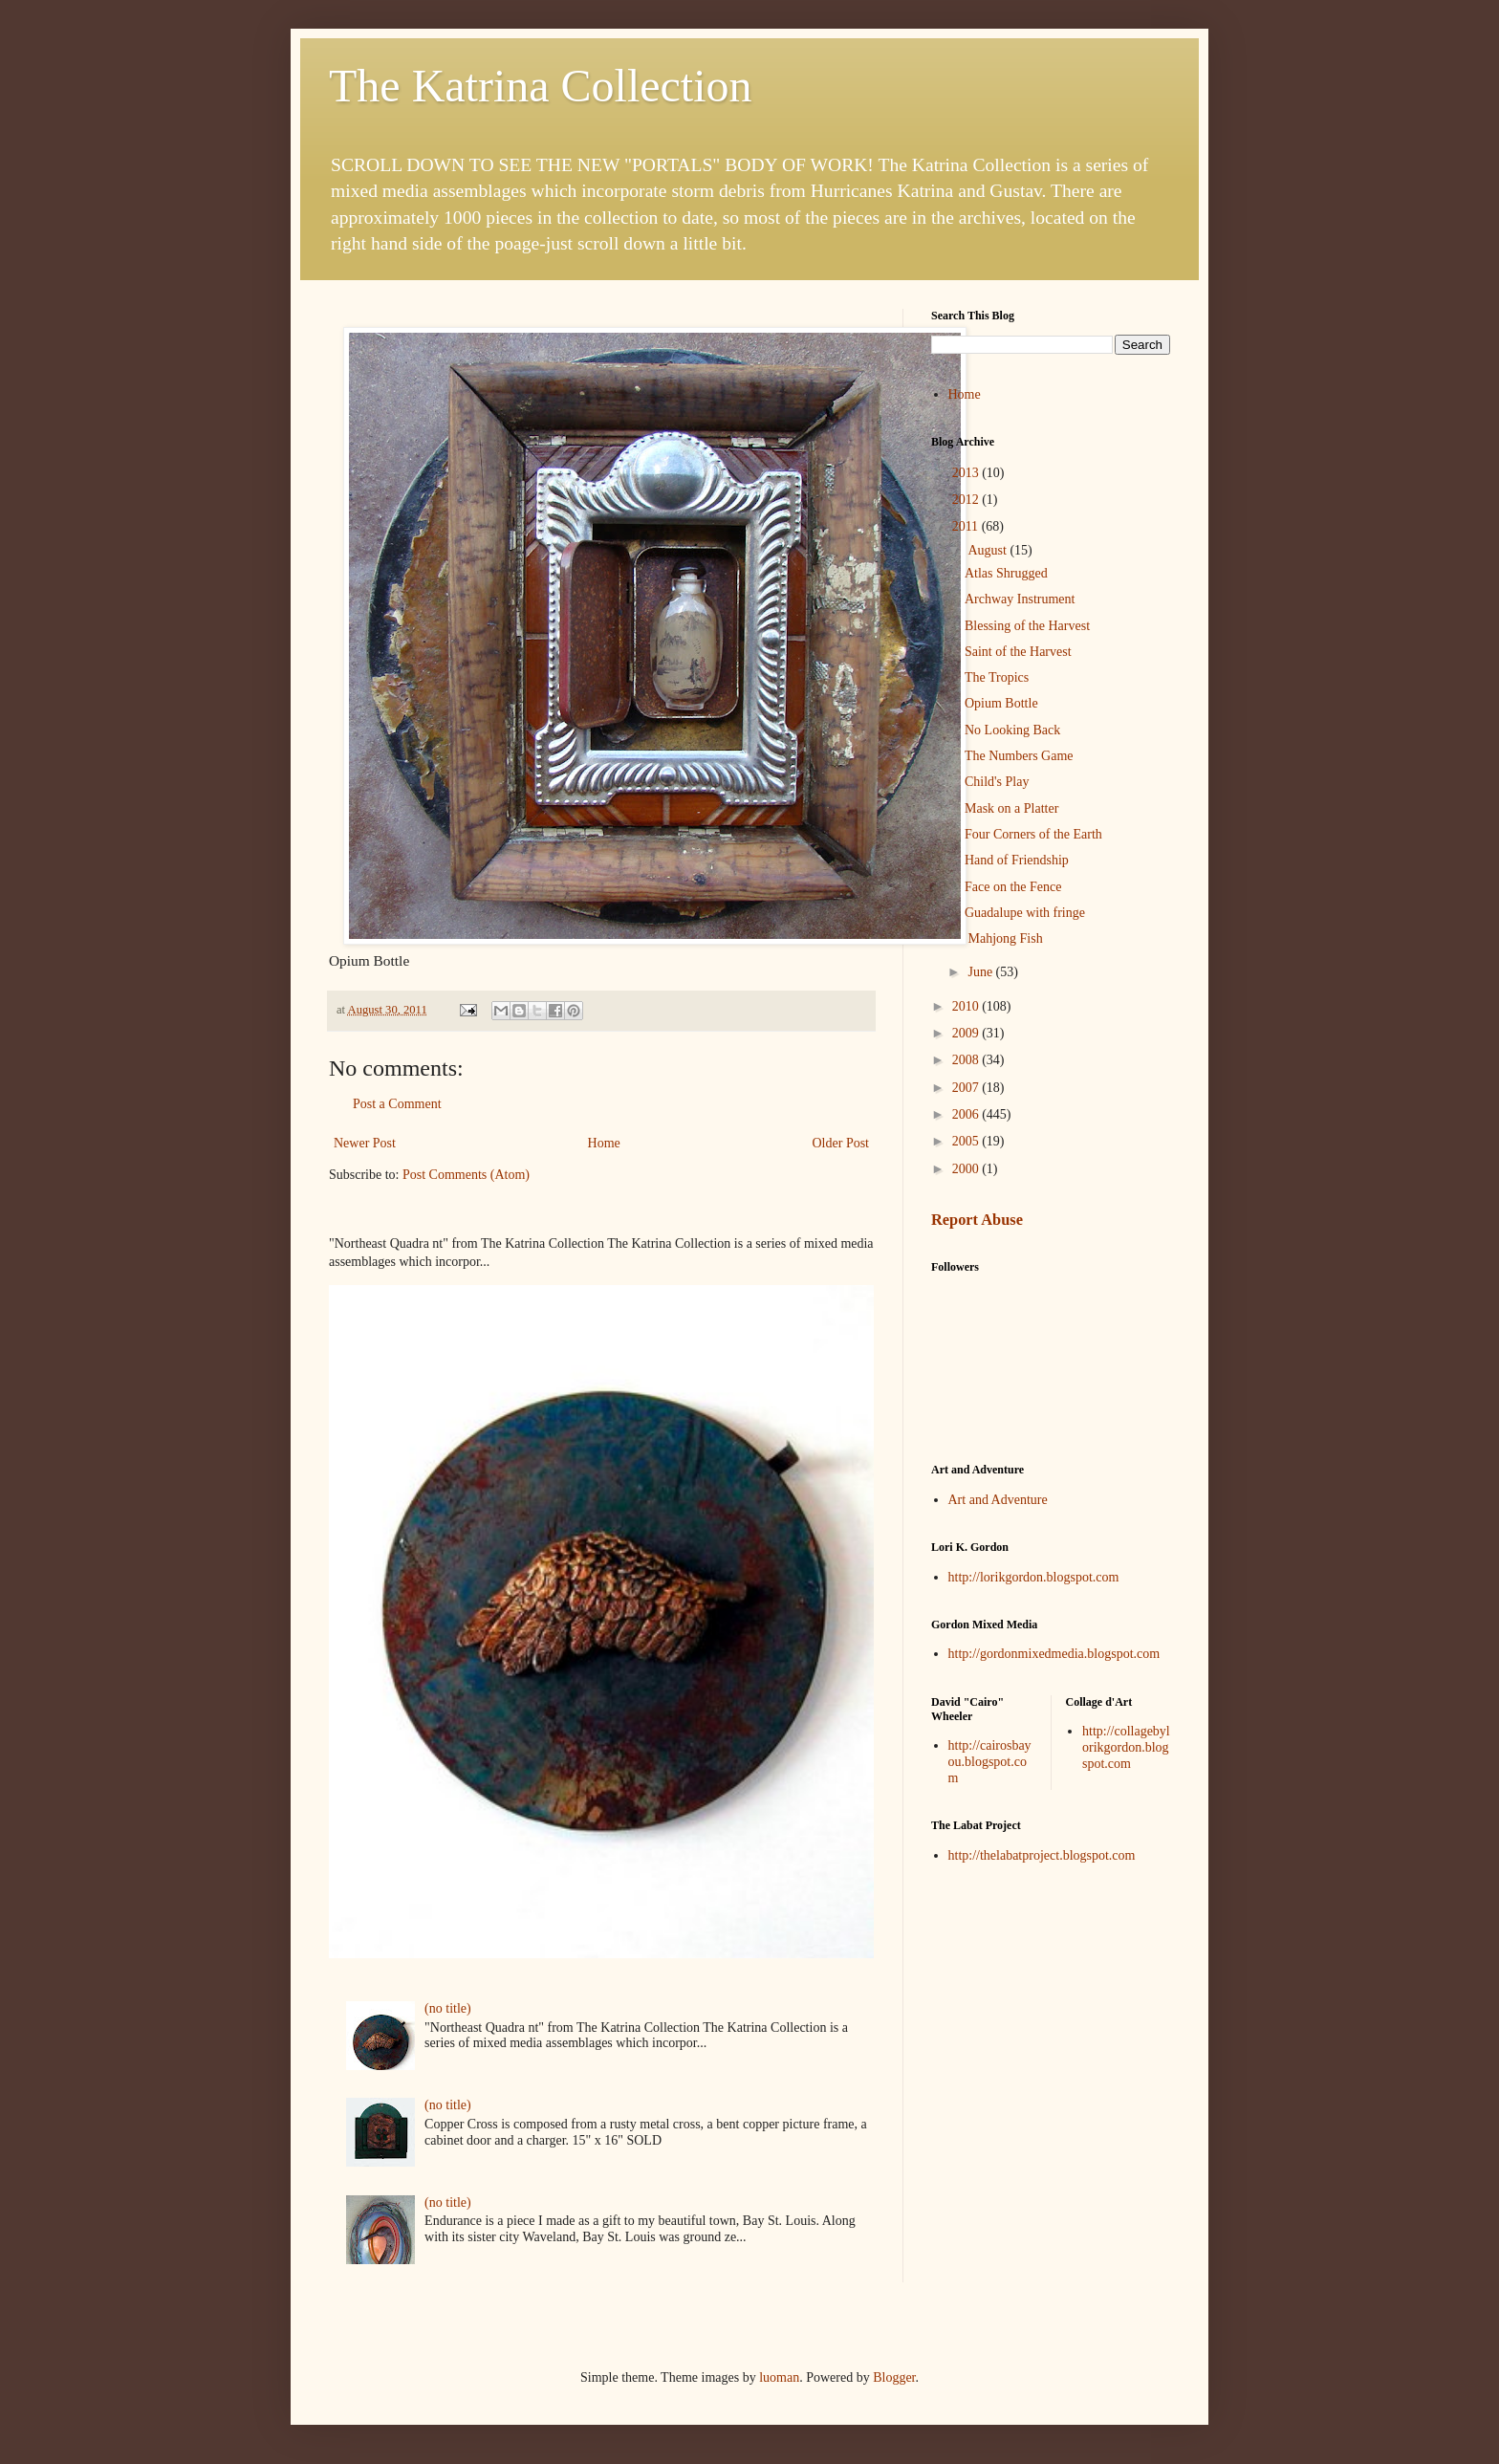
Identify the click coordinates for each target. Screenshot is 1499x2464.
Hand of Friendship (1017, 860)
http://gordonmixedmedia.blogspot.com (1054, 1653)
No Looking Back (1012, 730)
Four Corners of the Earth (1033, 834)
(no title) (447, 2008)
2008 (967, 1060)
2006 (967, 1114)
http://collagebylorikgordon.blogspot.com (1126, 1747)
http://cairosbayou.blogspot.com (990, 1761)
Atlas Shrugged (1006, 573)
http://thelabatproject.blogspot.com (1042, 1855)
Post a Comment (397, 1104)
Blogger (894, 2377)
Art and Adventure (998, 1500)
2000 (967, 1169)
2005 (967, 1141)
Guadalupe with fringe (1025, 912)
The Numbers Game (1019, 756)
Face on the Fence (1013, 887)
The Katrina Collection (540, 85)
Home (604, 1143)
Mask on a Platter (1011, 808)
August (988, 550)
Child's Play (997, 781)
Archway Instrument (1020, 599)
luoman (779, 2377)
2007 (967, 1087)
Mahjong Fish (1004, 938)
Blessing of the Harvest (1027, 626)
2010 (967, 1006)
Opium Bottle (1001, 703)
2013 (967, 473)
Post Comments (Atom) (466, 1174)
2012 (967, 499)
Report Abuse (977, 1219)
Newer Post (365, 1143)
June (981, 972)
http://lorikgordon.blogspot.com (1033, 1577)
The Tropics (997, 677)
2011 (967, 526)
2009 (967, 1033)
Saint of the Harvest (1018, 651)
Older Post (841, 1143)
